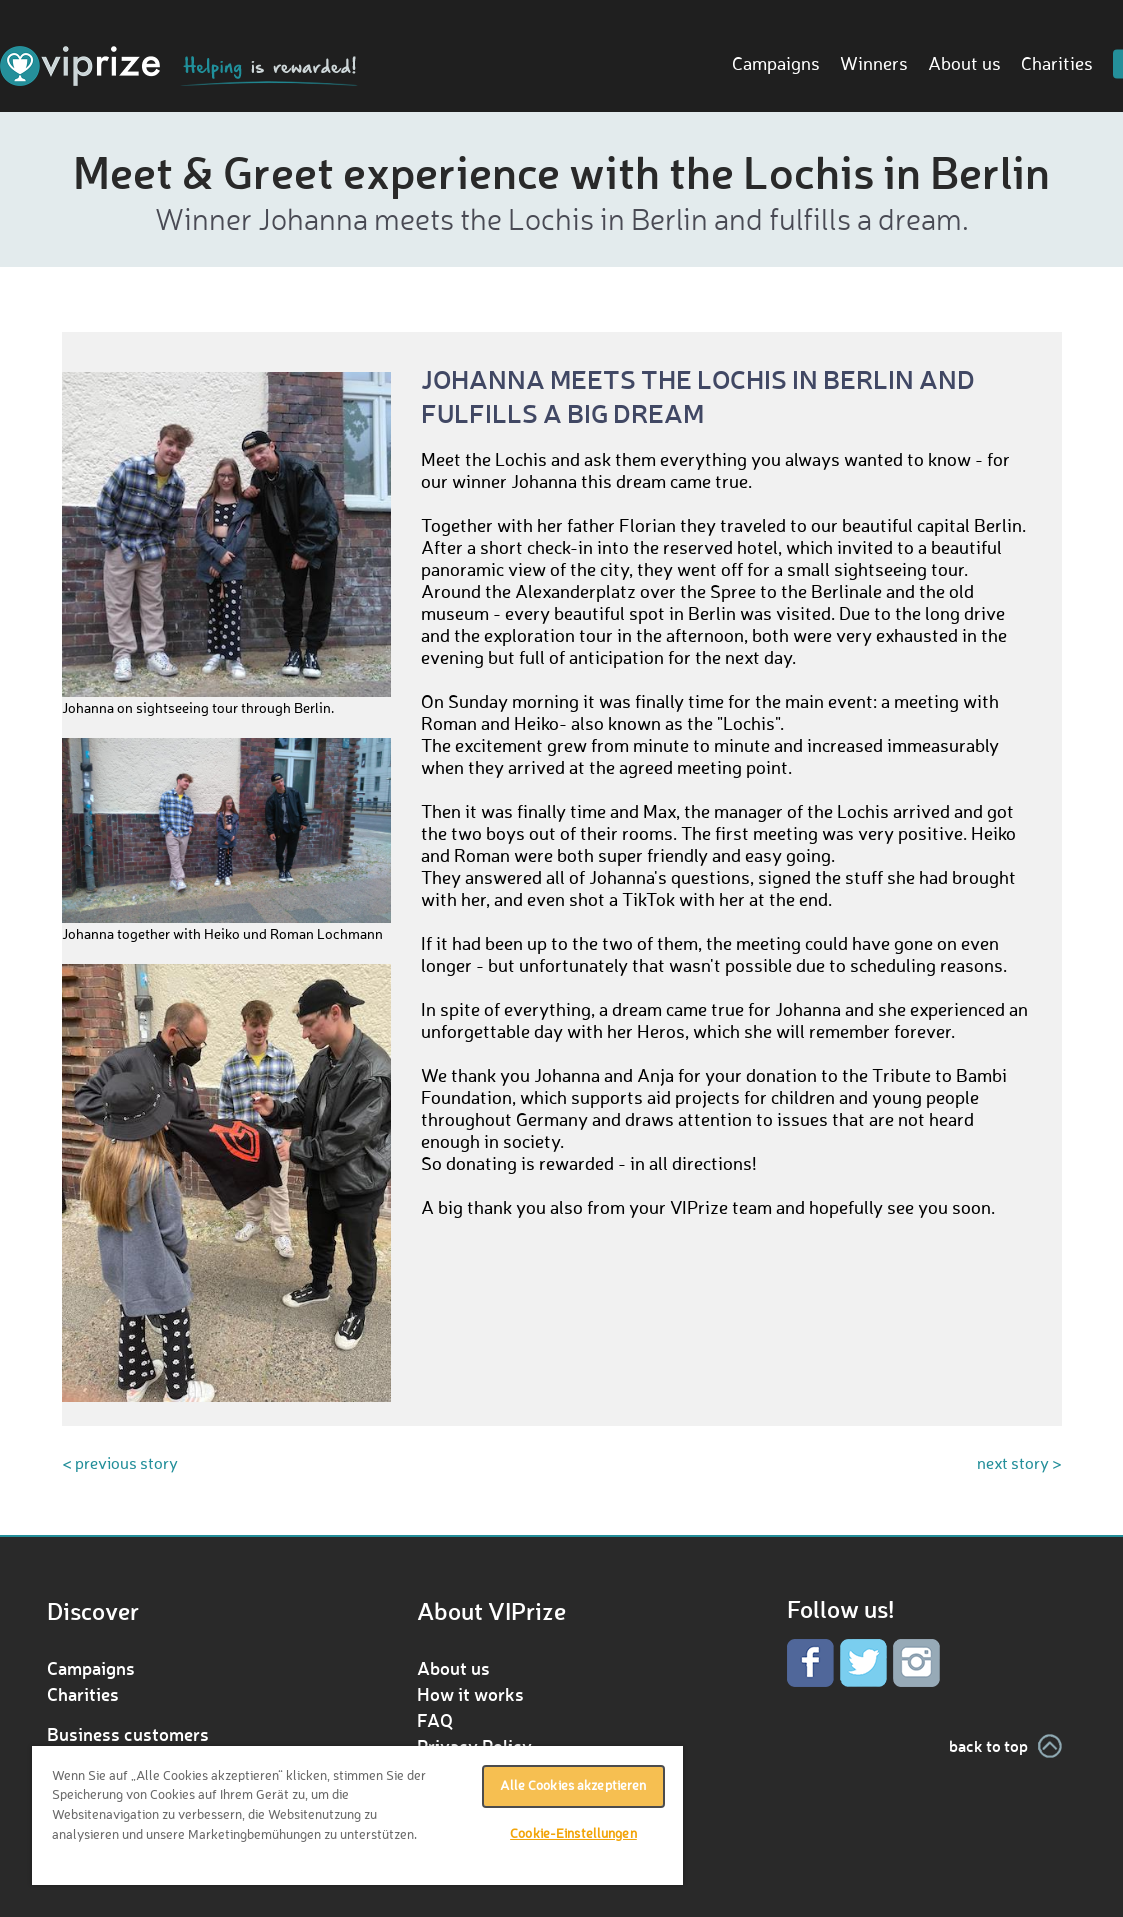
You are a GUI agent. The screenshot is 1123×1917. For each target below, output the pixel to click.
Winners (874, 65)
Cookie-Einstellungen (573, 1834)
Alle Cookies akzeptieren (573, 1786)
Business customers (128, 1734)
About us (964, 65)
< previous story (120, 1465)
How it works (470, 1694)
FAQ (435, 1720)
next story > (1019, 1465)
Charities (1057, 65)
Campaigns (776, 65)
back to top (988, 1745)
